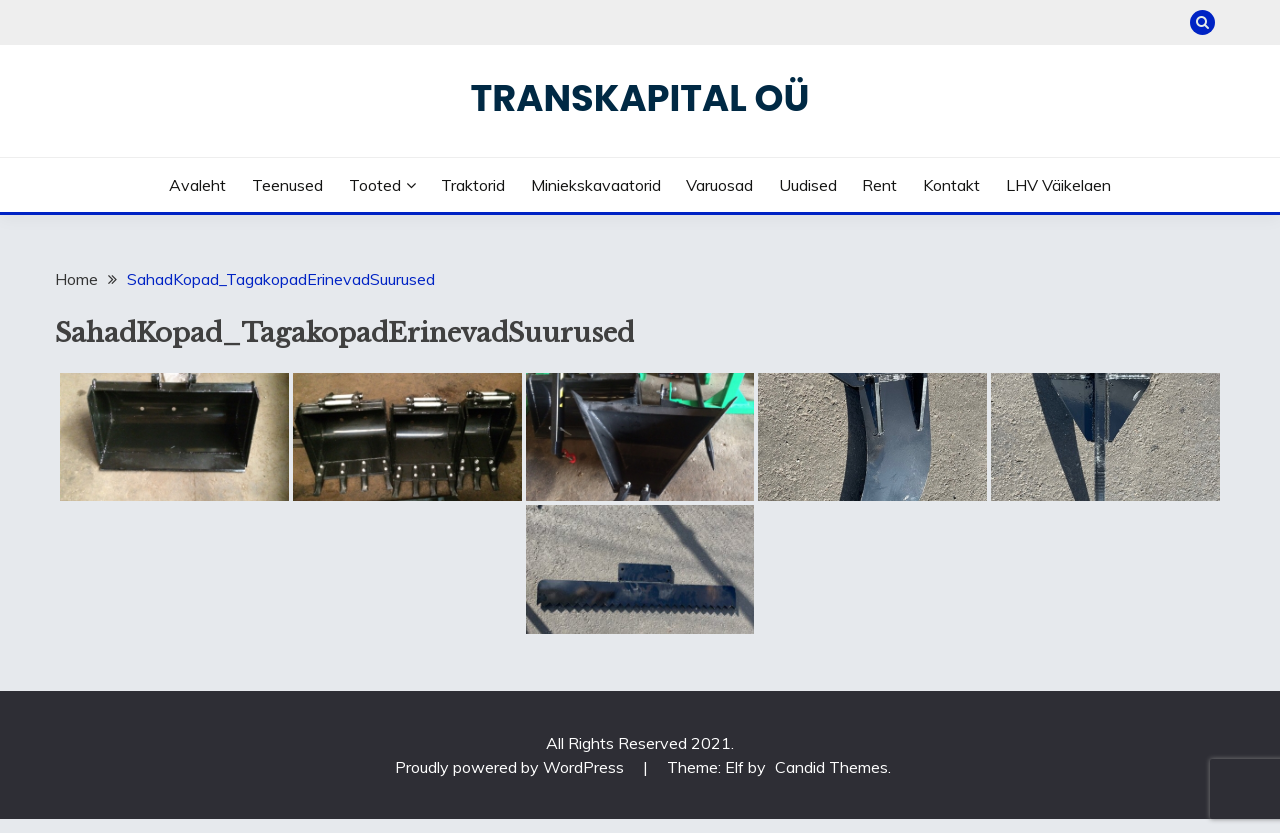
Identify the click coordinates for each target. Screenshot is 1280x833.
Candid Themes (831, 767)
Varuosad (719, 185)
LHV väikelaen (1058, 185)
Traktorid (473, 185)
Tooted (375, 185)
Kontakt (951, 185)
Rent (879, 185)
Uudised (808, 185)
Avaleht (197, 185)
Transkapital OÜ (640, 98)
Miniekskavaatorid (596, 185)
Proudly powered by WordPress (511, 767)
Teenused (287, 185)
